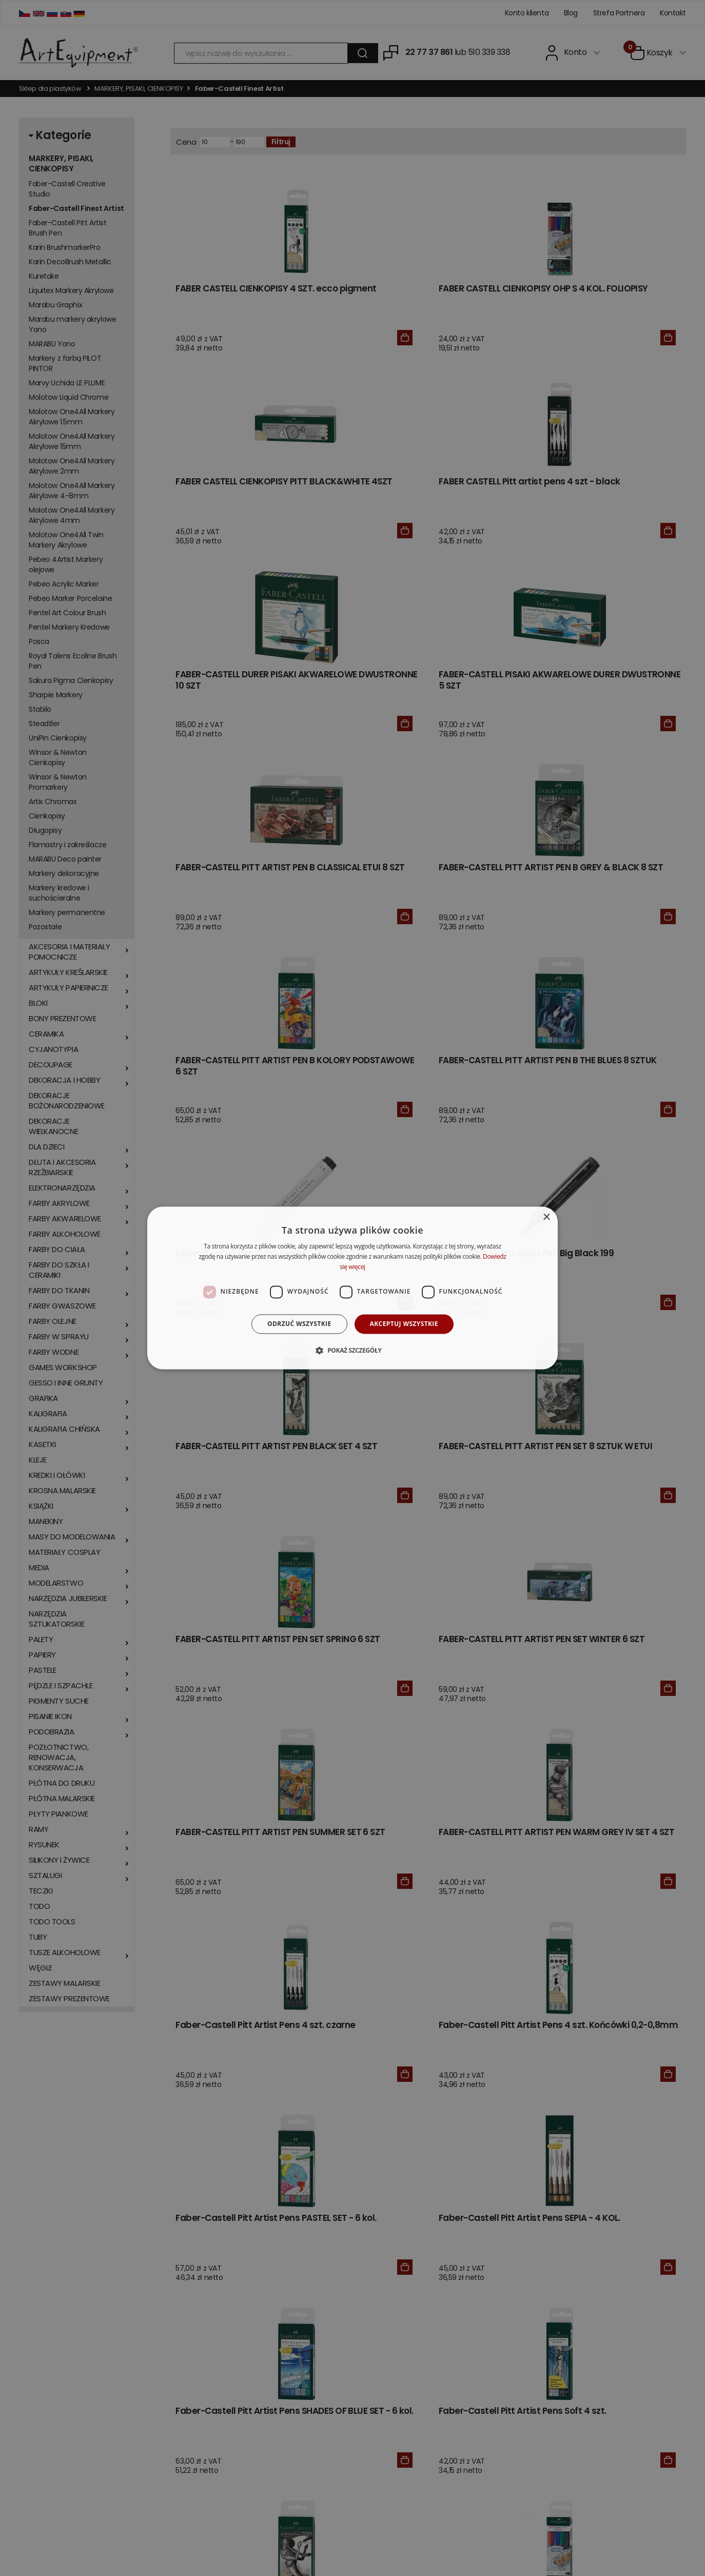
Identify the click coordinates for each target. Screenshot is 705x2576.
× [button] (546, 1217)
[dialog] (352, 1287)
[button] (352, 1350)
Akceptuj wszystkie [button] (404, 1323)
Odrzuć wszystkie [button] (299, 1323)
